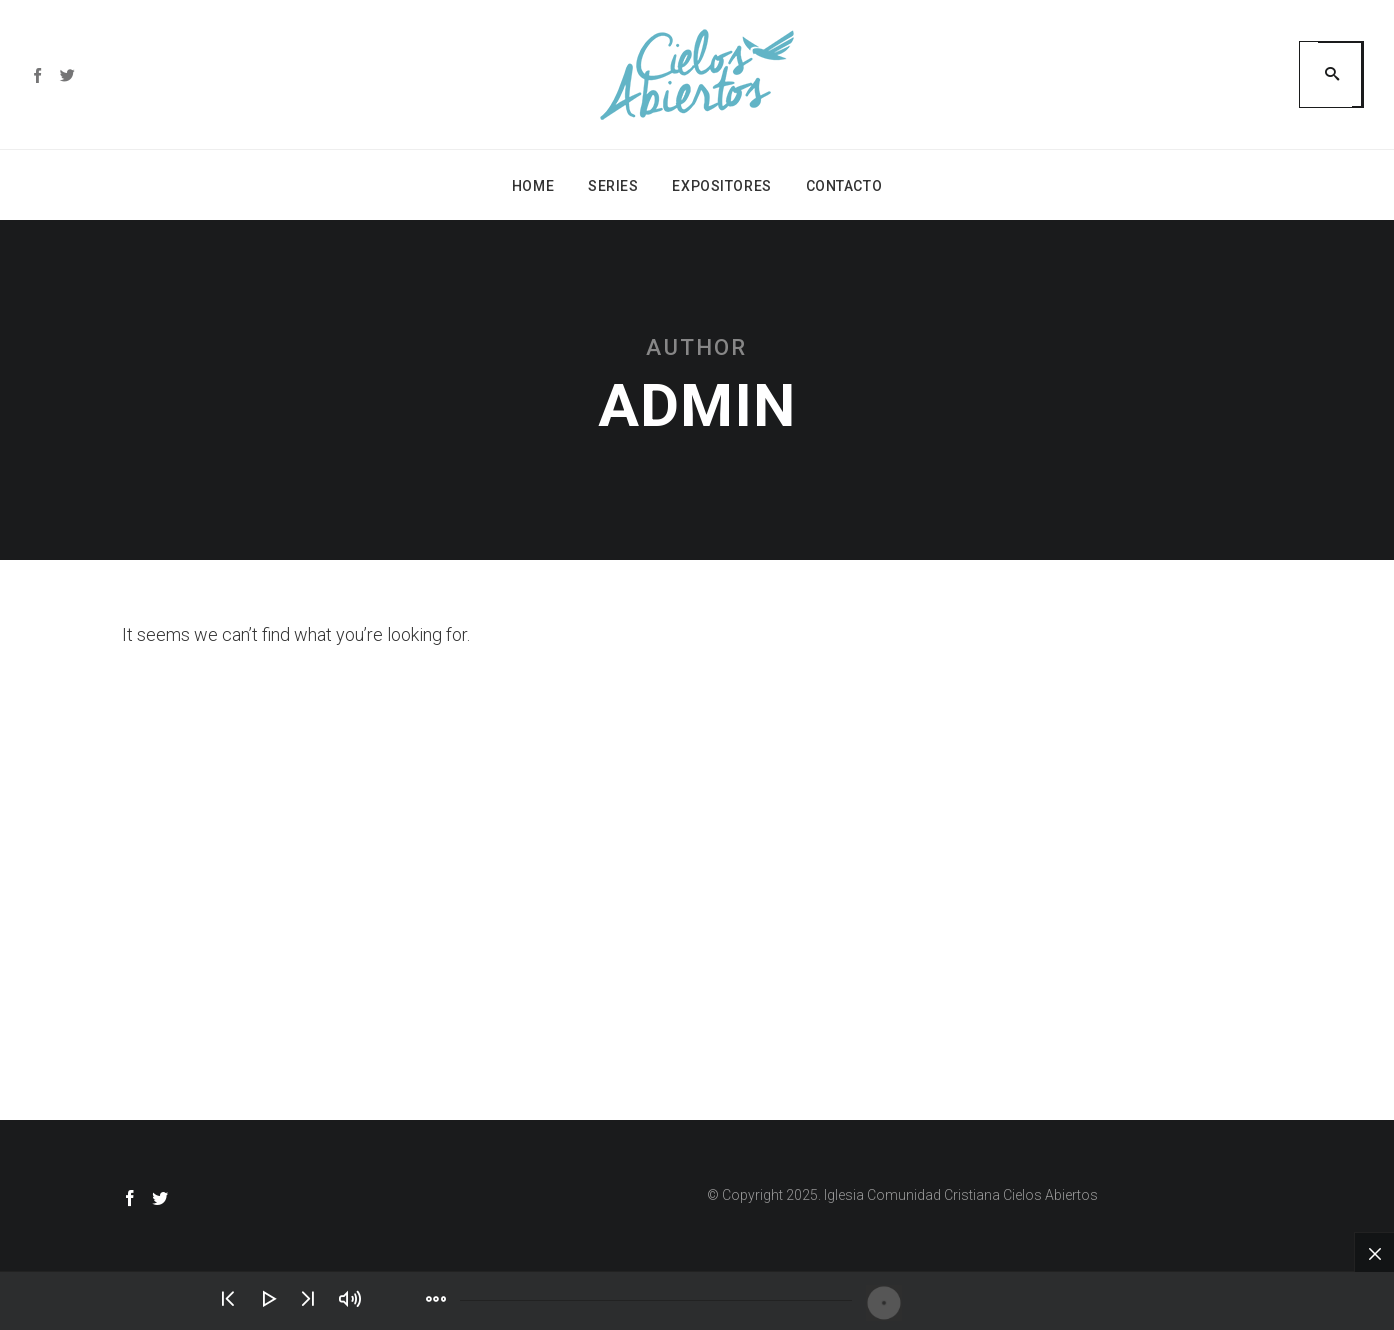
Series (613, 186)
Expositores (721, 186)
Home (533, 186)
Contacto (844, 186)
